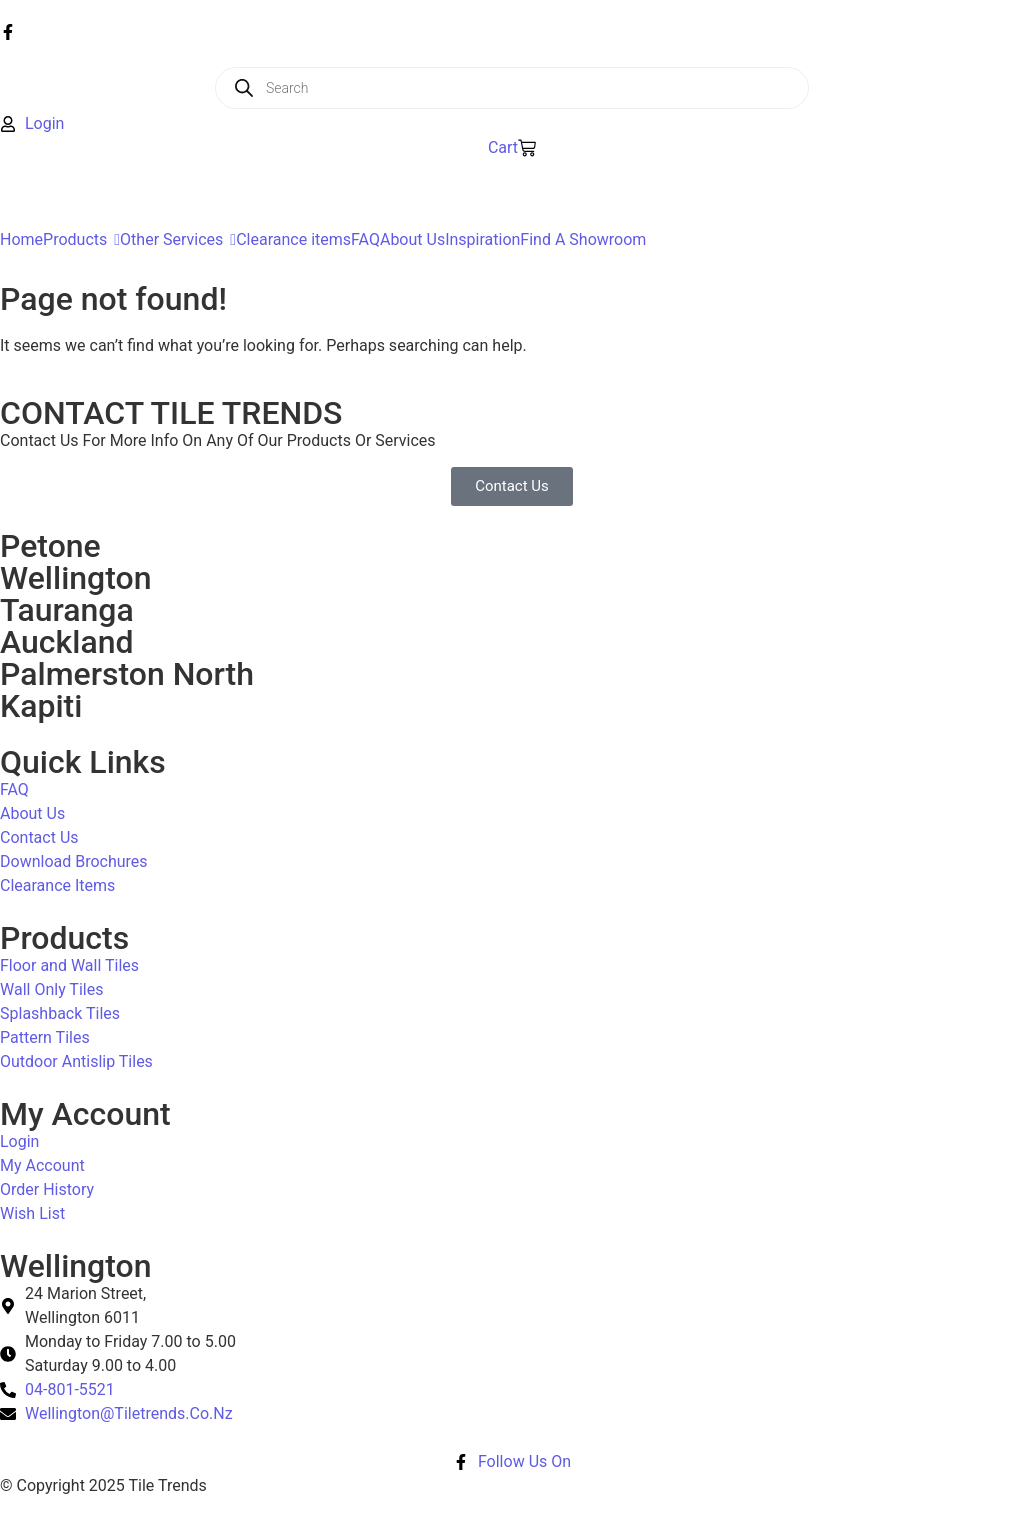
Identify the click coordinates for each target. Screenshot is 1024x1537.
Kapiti (41, 706)
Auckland (66, 642)
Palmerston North (127, 674)
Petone (50, 546)
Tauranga (67, 610)
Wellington (76, 578)
